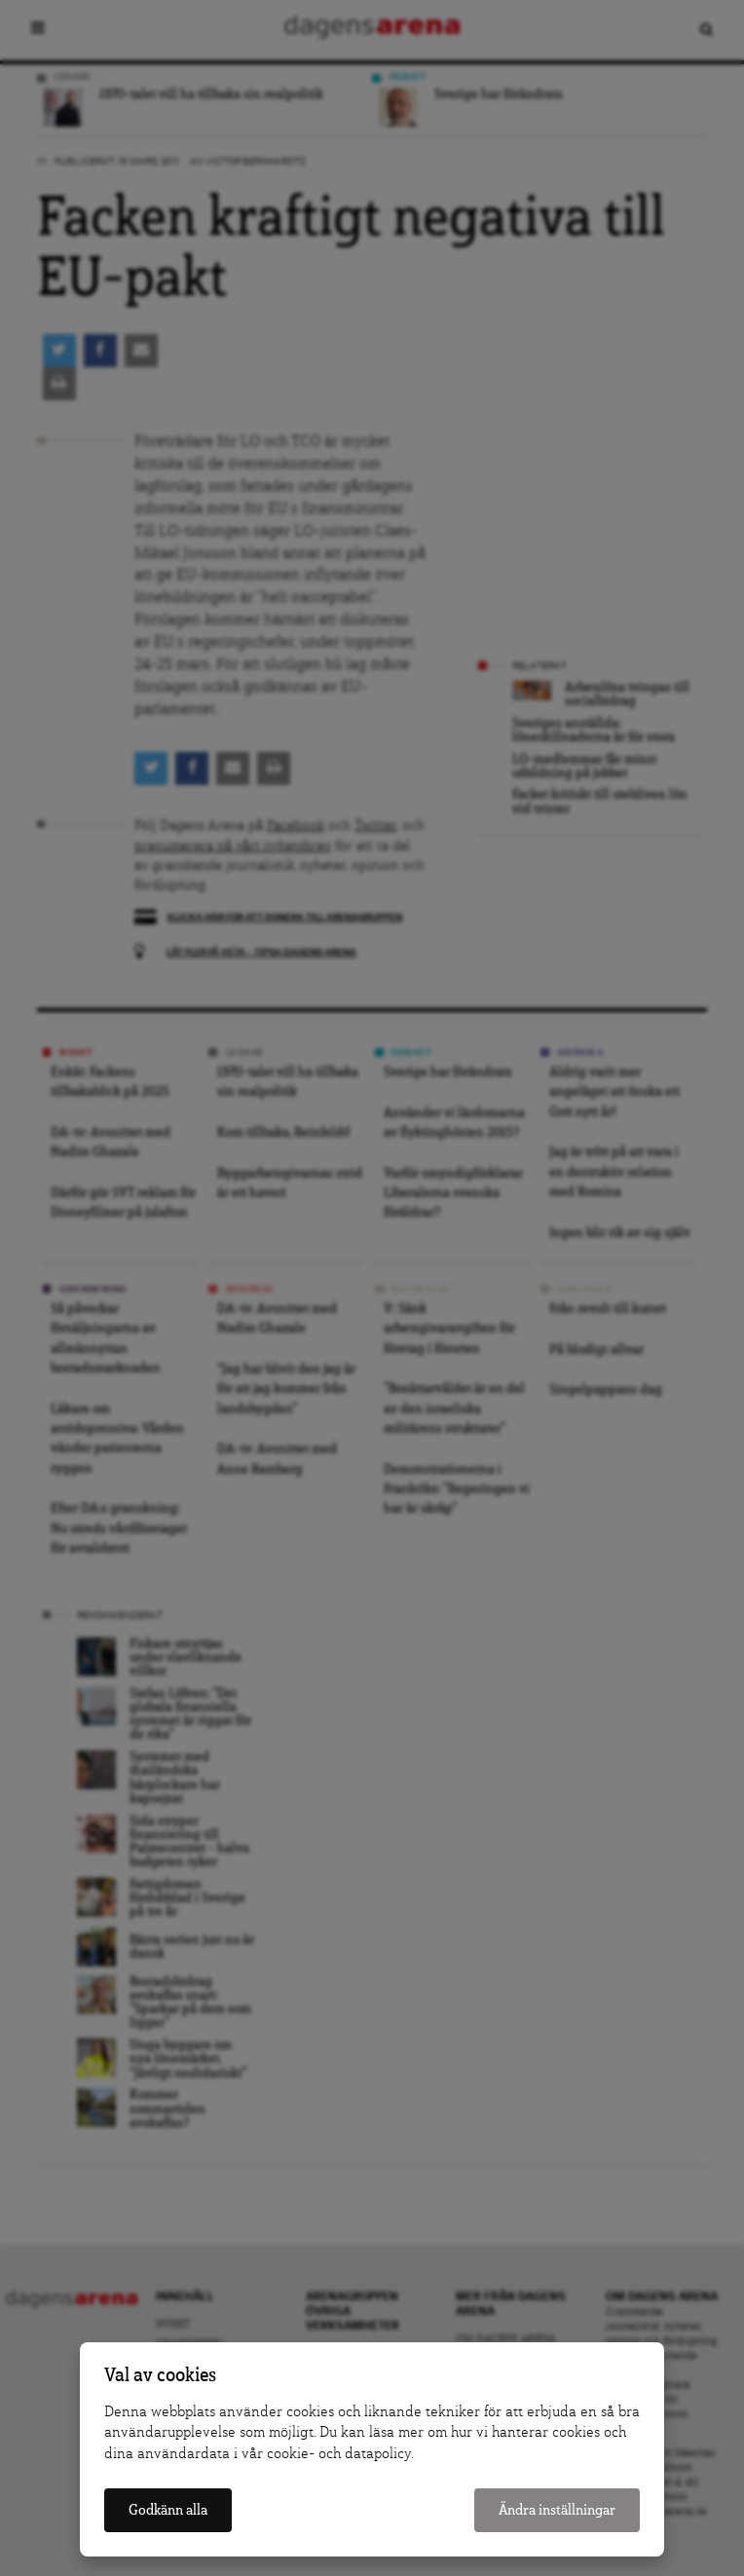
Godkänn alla (168, 2510)
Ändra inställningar (557, 2510)
